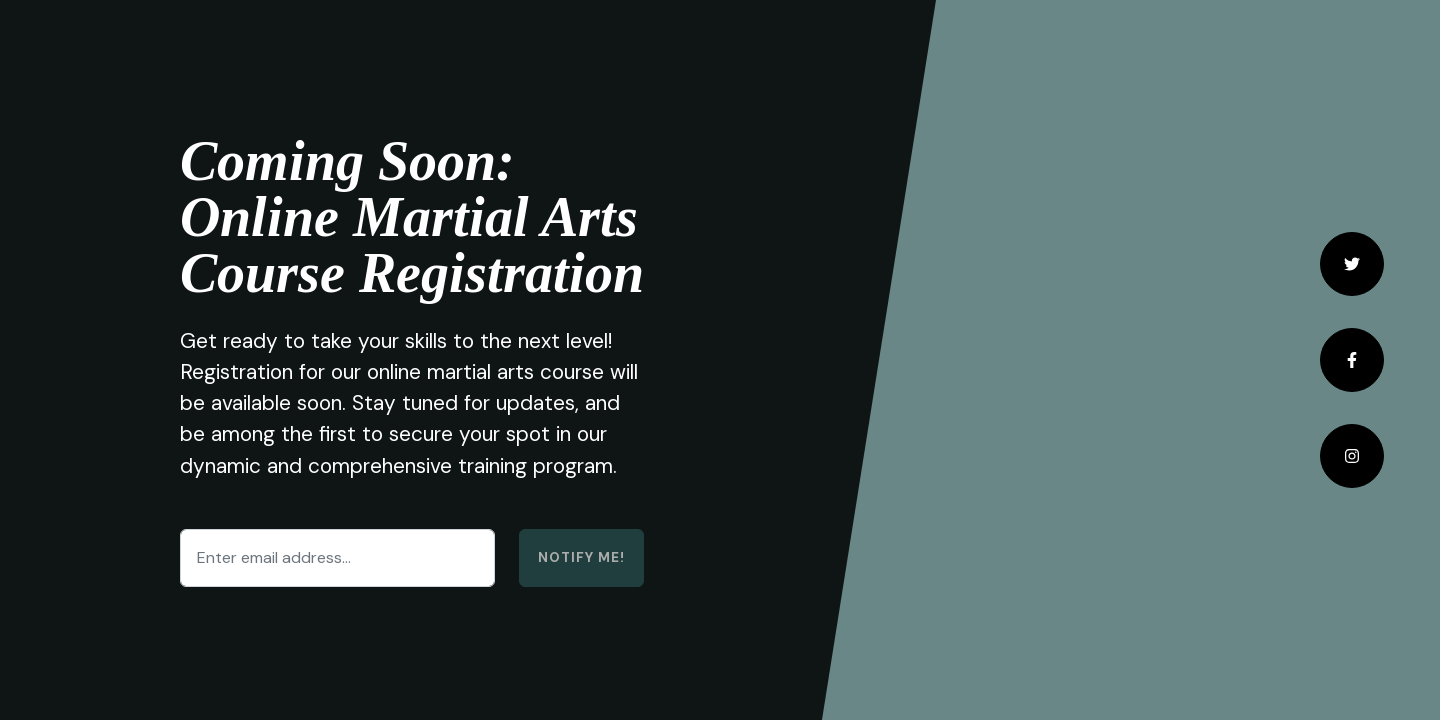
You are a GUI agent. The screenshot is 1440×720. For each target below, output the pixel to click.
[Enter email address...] (337, 558)
